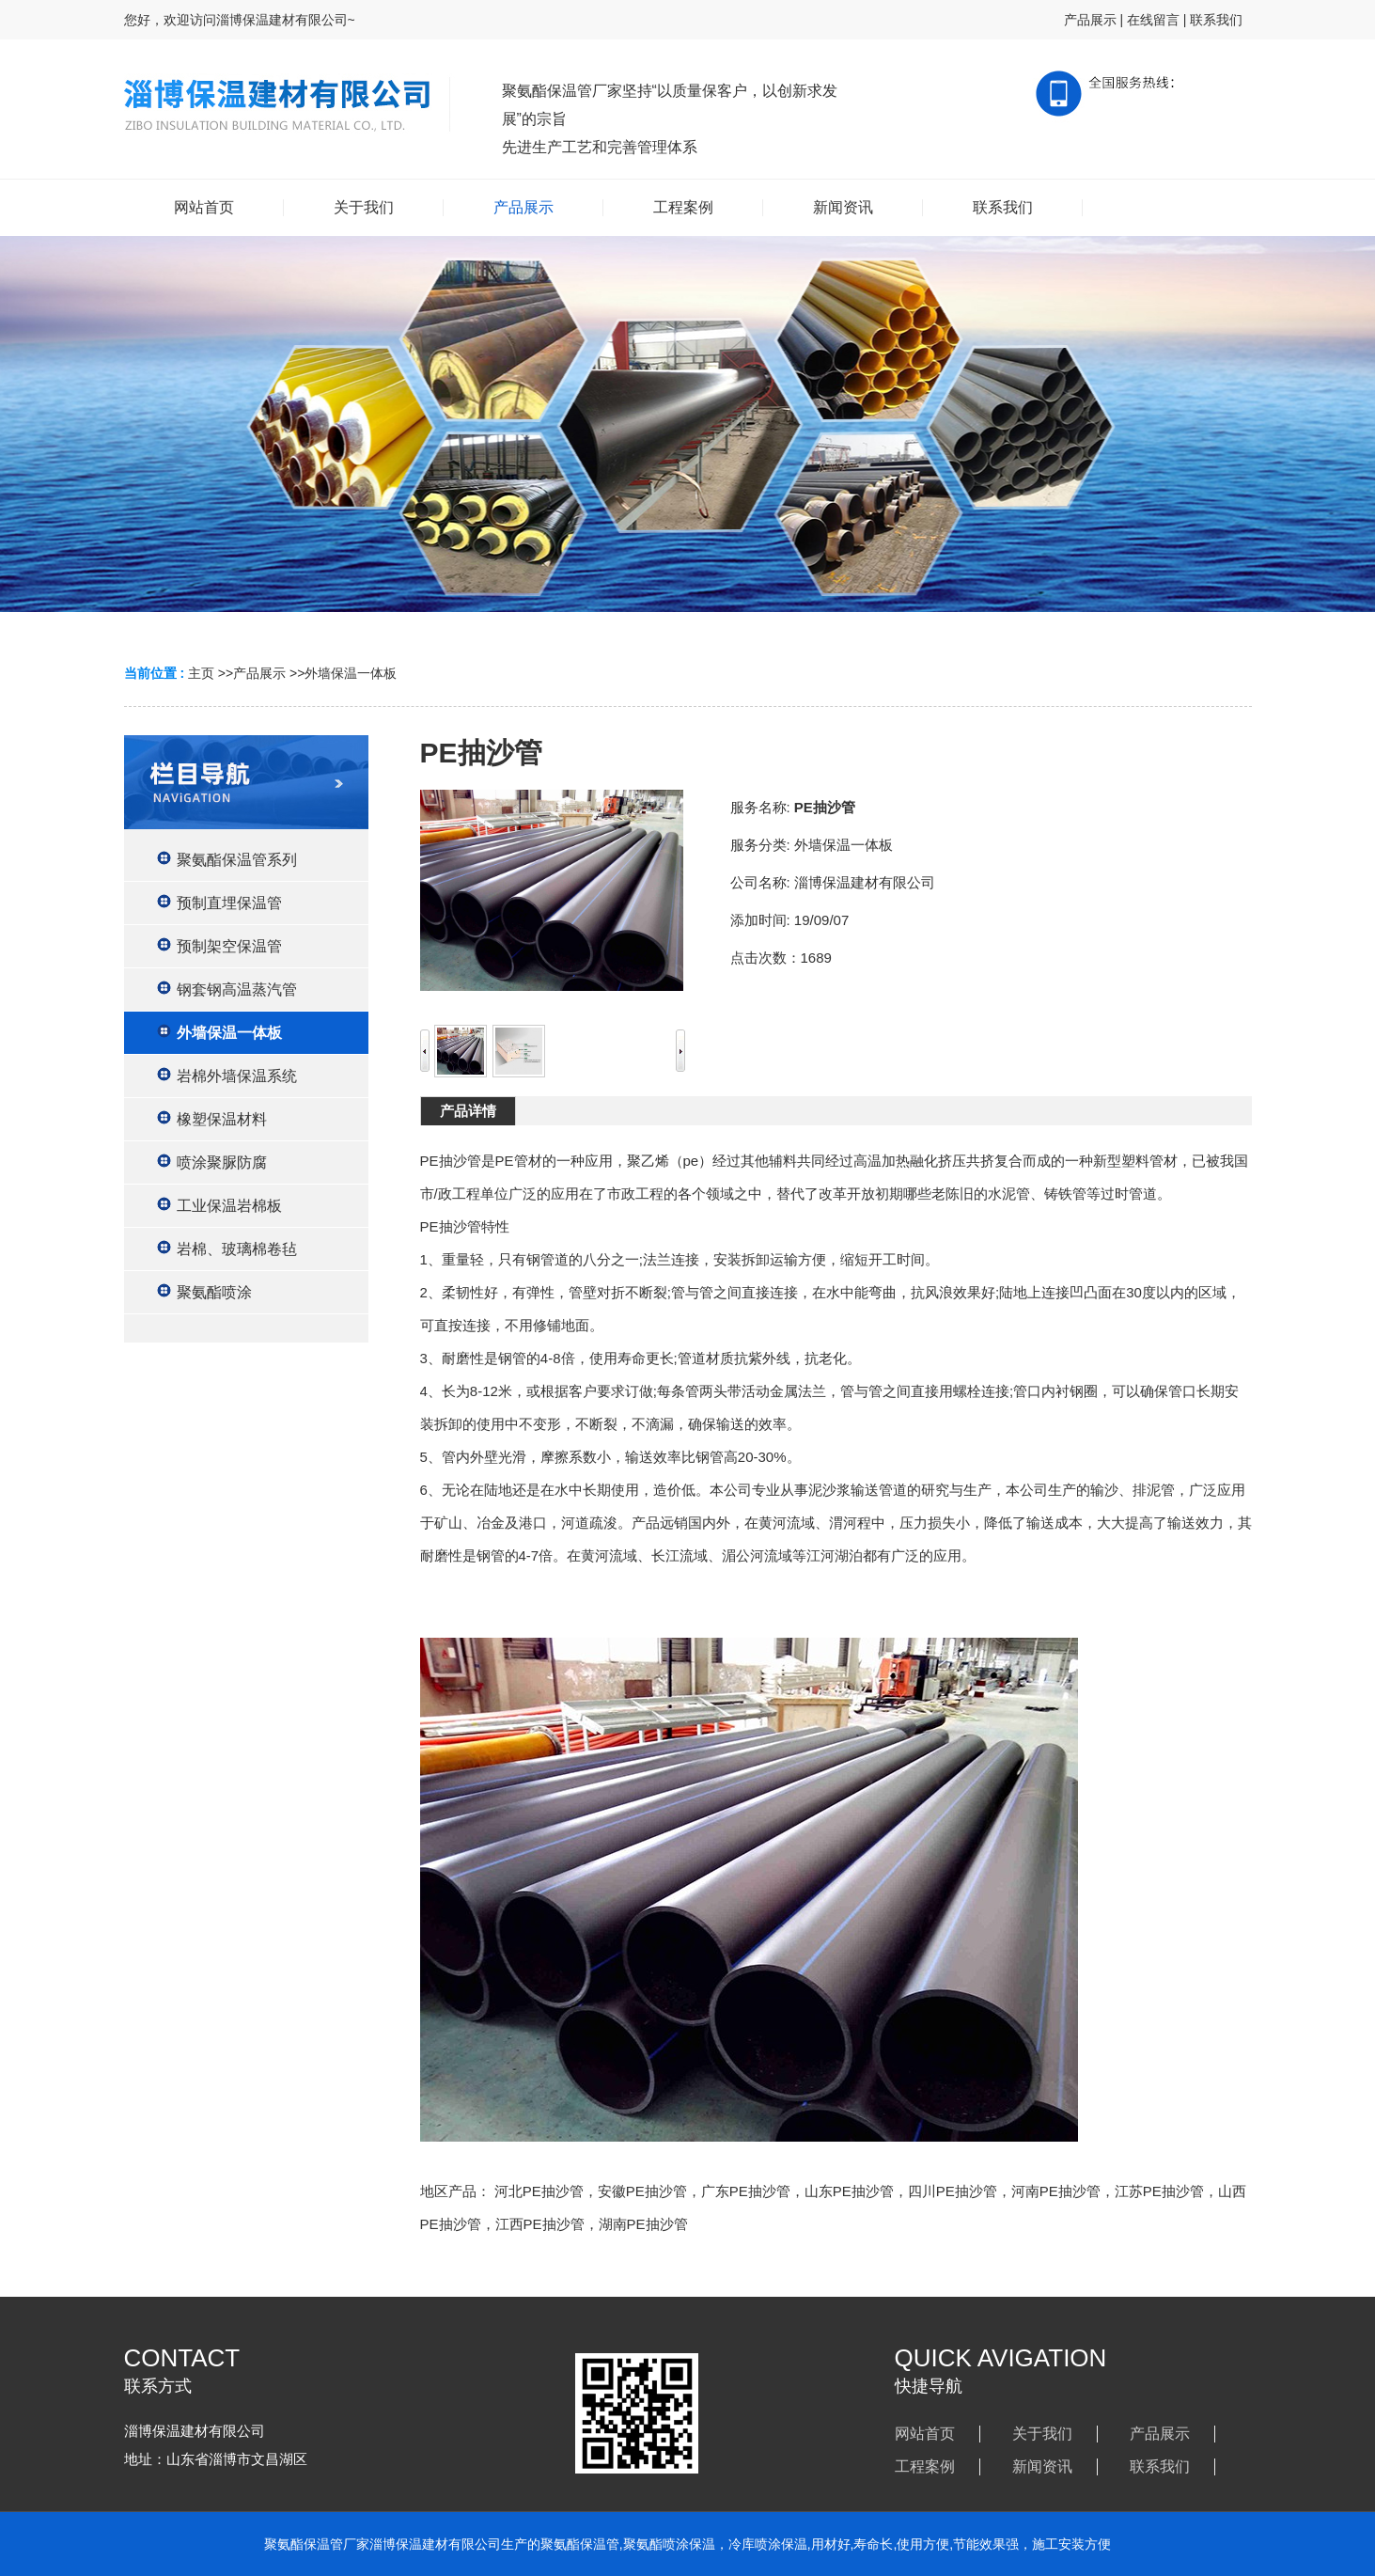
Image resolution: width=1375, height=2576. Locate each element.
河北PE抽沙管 (539, 2191)
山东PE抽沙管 (849, 2191)
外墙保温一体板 (351, 673)
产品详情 (468, 1111)
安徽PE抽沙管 (642, 2191)
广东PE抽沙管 (745, 2191)
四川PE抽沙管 (952, 2191)
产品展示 (1090, 19)
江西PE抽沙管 (540, 2224)
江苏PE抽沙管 (1159, 2191)
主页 (201, 673)
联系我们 (1216, 19)
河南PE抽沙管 (1056, 2191)
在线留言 (1153, 19)
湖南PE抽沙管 (643, 2224)
